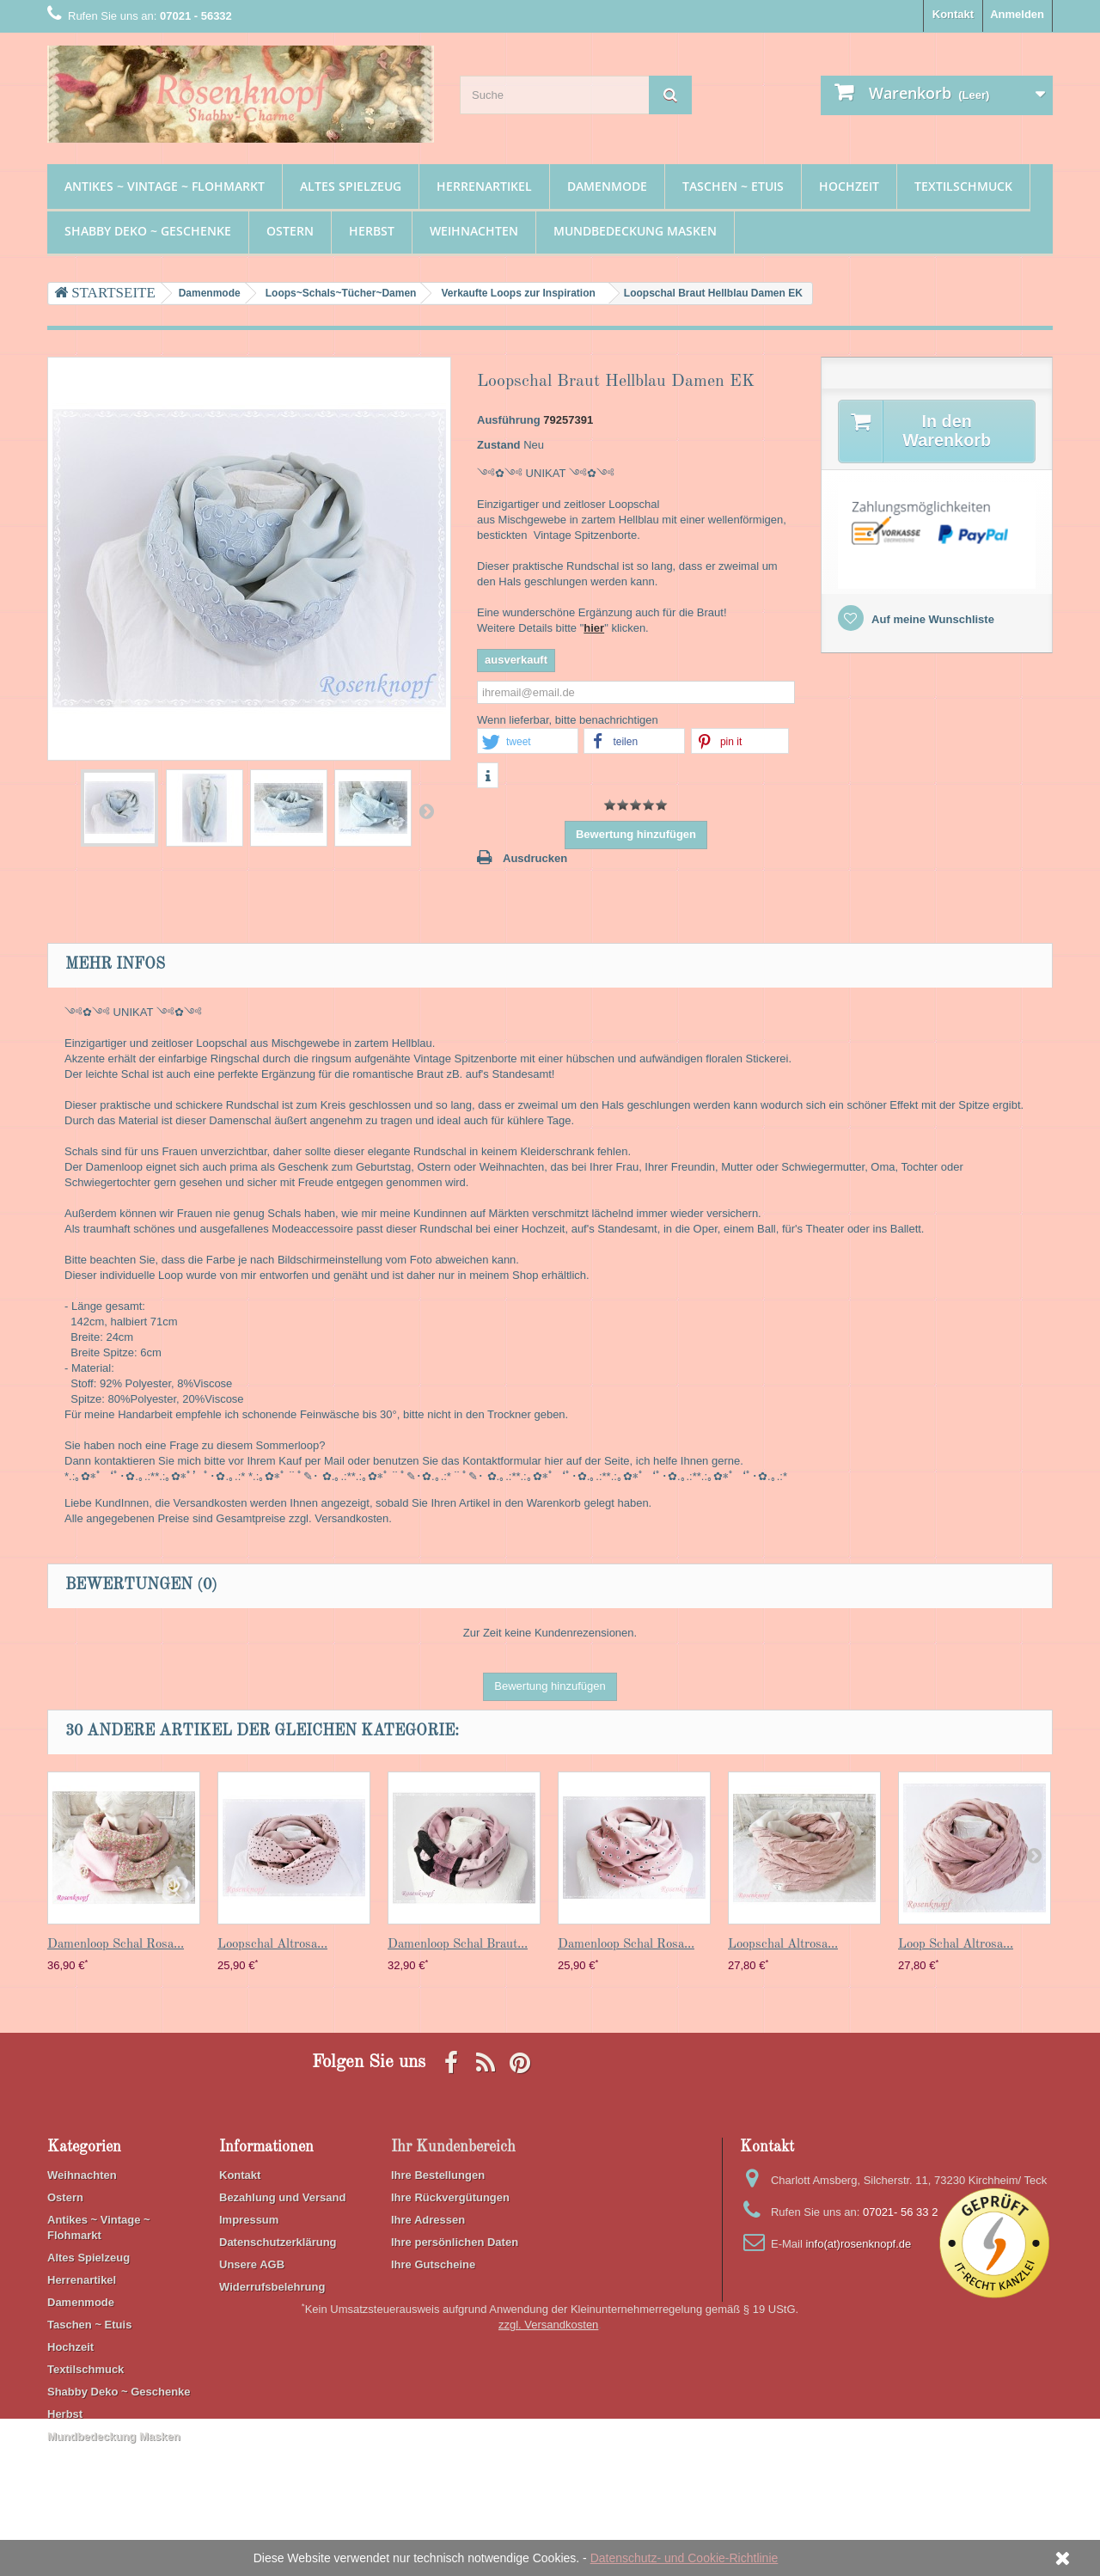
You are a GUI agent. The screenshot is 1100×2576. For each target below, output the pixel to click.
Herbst (371, 231)
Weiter (426, 810)
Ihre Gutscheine (433, 2264)
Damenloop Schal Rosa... (115, 1944)
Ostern (290, 231)
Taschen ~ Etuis (733, 186)
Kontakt (953, 14)
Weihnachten (474, 231)
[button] (528, 742)
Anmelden (1017, 14)
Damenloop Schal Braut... (458, 1944)
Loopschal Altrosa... (272, 1944)
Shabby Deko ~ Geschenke (147, 231)
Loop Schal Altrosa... (955, 1944)
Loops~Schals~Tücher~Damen (341, 293)
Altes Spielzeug (350, 186)
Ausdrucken (535, 858)
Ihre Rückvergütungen (450, 2197)
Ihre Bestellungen (438, 2175)
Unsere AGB (251, 2264)
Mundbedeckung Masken (635, 231)
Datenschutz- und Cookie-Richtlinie (684, 2558)
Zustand (499, 444)
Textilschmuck (963, 186)
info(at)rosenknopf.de (858, 2243)
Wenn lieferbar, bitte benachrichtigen (567, 719)
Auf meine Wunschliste (931, 619)
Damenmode (607, 186)
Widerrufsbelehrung (272, 2286)
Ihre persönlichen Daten (454, 2242)
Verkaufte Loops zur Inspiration (518, 293)
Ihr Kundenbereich (453, 2147)
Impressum (248, 2219)
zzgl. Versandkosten (548, 2481)
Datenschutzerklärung (278, 2242)
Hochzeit (849, 186)
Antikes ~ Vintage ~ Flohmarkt (164, 186)
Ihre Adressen (428, 2219)
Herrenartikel (484, 186)
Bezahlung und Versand (282, 2197)
